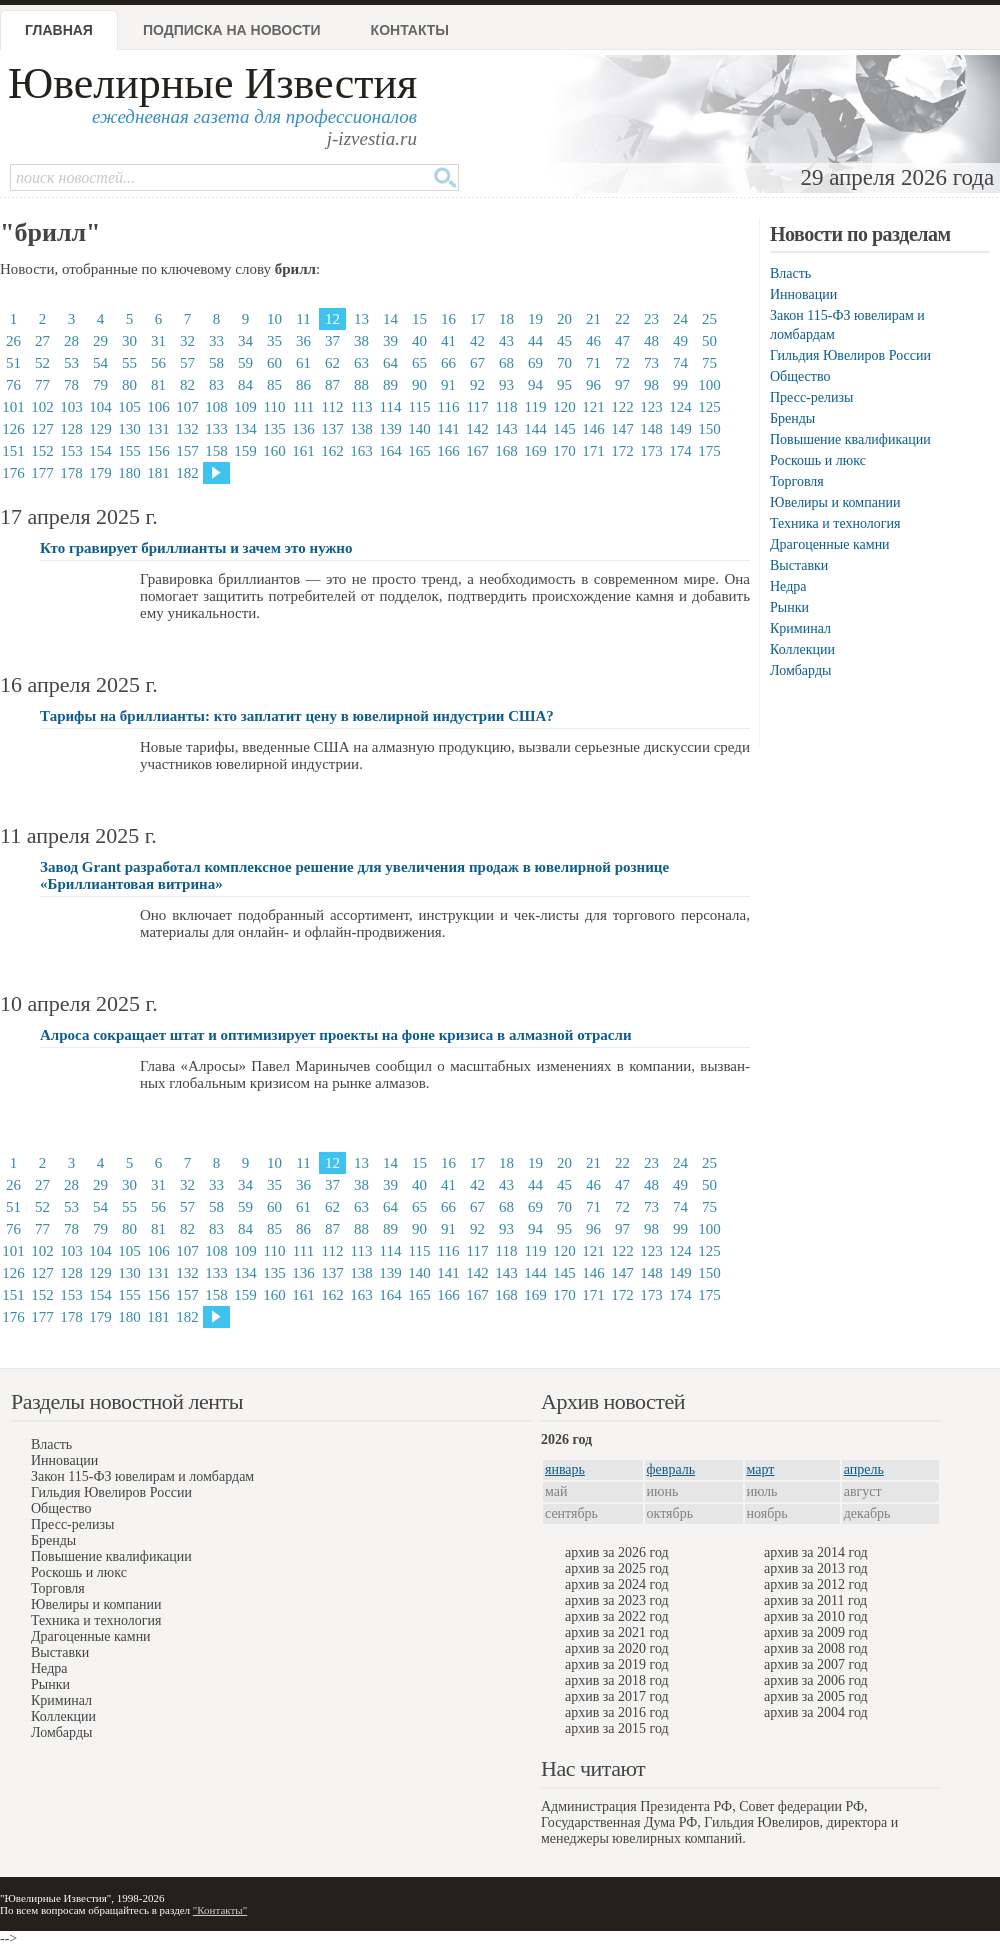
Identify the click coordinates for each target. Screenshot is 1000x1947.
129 (100, 429)
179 (100, 473)
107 (187, 407)
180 (129, 473)
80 (129, 385)
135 (274, 429)
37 (332, 341)
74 (680, 363)
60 (274, 363)
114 (391, 407)
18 (506, 319)
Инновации (803, 294)
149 (680, 429)
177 (42, 473)
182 (187, 473)
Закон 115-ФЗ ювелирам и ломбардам (142, 1476)
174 (680, 451)
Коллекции (802, 649)
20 (564, 319)
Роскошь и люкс (818, 460)
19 (535, 319)
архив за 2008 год (816, 1648)
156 (158, 451)
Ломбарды (800, 670)
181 (158, 473)
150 (709, 429)
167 (477, 451)
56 (158, 363)
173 (651, 451)
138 (361, 429)
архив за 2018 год (617, 1680)
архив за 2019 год (617, 1664)
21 (593, 319)
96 (593, 385)
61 (303, 363)
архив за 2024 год (617, 1584)
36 (303, 341)
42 (477, 341)
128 (71, 429)
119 (536, 407)
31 (158, 341)
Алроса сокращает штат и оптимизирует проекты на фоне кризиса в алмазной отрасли (336, 1035)
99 (680, 385)
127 (42, 429)
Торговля (797, 481)
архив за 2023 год (617, 1600)
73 (651, 363)
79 (100, 385)
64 (390, 363)
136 (303, 429)
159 (245, 451)
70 (564, 363)
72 (622, 363)
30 (129, 341)
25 (709, 319)
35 (274, 341)
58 (216, 363)
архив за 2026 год (617, 1552)
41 (448, 341)
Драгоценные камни (830, 544)
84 (245, 385)
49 (680, 341)
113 (362, 407)
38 (361, 341)
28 (71, 341)
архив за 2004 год (816, 1712)
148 (651, 429)
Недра (788, 586)
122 (622, 407)
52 (42, 363)
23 (651, 319)
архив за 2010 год (816, 1616)
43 (506, 341)
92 (477, 385)
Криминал (800, 628)
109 (245, 407)
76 (13, 385)
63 (361, 363)
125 (709, 407)
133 (216, 429)
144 (535, 429)
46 (593, 341)
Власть (790, 273)
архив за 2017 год (617, 1696)
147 (622, 429)
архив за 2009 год (816, 1632)
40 (419, 341)
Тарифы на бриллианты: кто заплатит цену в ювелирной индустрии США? (297, 716)
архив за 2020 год (617, 1648)
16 (448, 319)
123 (651, 407)
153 (71, 451)
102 (42, 407)
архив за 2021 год (617, 1632)
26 (13, 341)
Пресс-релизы (811, 397)
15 (419, 319)
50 (709, 341)
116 (449, 407)
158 (216, 451)
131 (158, 429)
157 (187, 451)
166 (448, 451)
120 (564, 407)
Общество (800, 376)
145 (564, 429)
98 (651, 385)
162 (332, 451)
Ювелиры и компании (835, 502)
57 (187, 363)
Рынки (789, 607)
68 (506, 363)
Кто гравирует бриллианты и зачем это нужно (196, 548)
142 (477, 429)
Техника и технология (835, 523)
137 (332, 429)
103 (71, 407)
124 (680, 407)
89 (390, 385)
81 (158, 385)
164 (390, 451)
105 (129, 407)
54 (100, 363)
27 (42, 341)
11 (303, 319)
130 (129, 429)
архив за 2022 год (617, 1616)
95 (564, 385)
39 (390, 341)
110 (275, 407)
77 (42, 385)
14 (390, 319)
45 (564, 341)
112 (333, 407)
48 (651, 341)
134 (245, 429)
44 (535, 341)
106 (158, 407)
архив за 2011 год (815, 1600)
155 (129, 451)
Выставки (799, 565)
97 (622, 385)
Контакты (410, 30)
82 (187, 385)
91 (448, 385)
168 (506, 451)
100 (709, 385)
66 (448, 363)
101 (13, 407)
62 (332, 363)
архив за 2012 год (816, 1584)
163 (361, 451)
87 (332, 385)
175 (709, 451)
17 (477, 319)
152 (42, 451)
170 (564, 451)
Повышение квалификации (850, 439)
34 (245, 341)
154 (100, 451)
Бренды (792, 418)
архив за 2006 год (816, 1680)
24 (680, 319)
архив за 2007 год (816, 1664)
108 (216, 407)
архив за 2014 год (816, 1552)
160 (274, 451)
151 (13, 451)
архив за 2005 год (816, 1696)
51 (13, 363)
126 (13, 429)
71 (593, 363)
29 (100, 341)
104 (100, 407)
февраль (671, 1469)
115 (420, 407)
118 (507, 407)
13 (361, 319)
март (761, 1469)
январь (565, 1469)
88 (361, 385)
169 (535, 451)
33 (216, 341)
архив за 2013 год (816, 1568)
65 (419, 363)
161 (303, 451)
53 (71, 363)
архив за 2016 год (617, 1712)
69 (535, 363)
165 (419, 451)
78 (71, 385)
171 (593, 451)
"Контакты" (220, 1910)
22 (622, 319)
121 (593, 407)
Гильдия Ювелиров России (850, 355)
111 (303, 407)
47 (622, 341)
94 (535, 385)
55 (129, 363)
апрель (864, 1469)
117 (478, 407)
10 (274, 319)
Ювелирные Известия (212, 83)
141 (448, 429)
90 (419, 385)
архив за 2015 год (617, 1728)
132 (187, 429)
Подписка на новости (232, 30)
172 (622, 451)
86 (303, 385)
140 (419, 429)
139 (390, 429)
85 (274, 385)
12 (332, 319)
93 (506, 385)
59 (245, 363)
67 (477, 363)
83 (216, 385)
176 (13, 473)
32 (187, 341)
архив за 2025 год (617, 1568)
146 (593, 429)
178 (71, 473)
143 (506, 429)
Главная (59, 30)
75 (709, 363)
